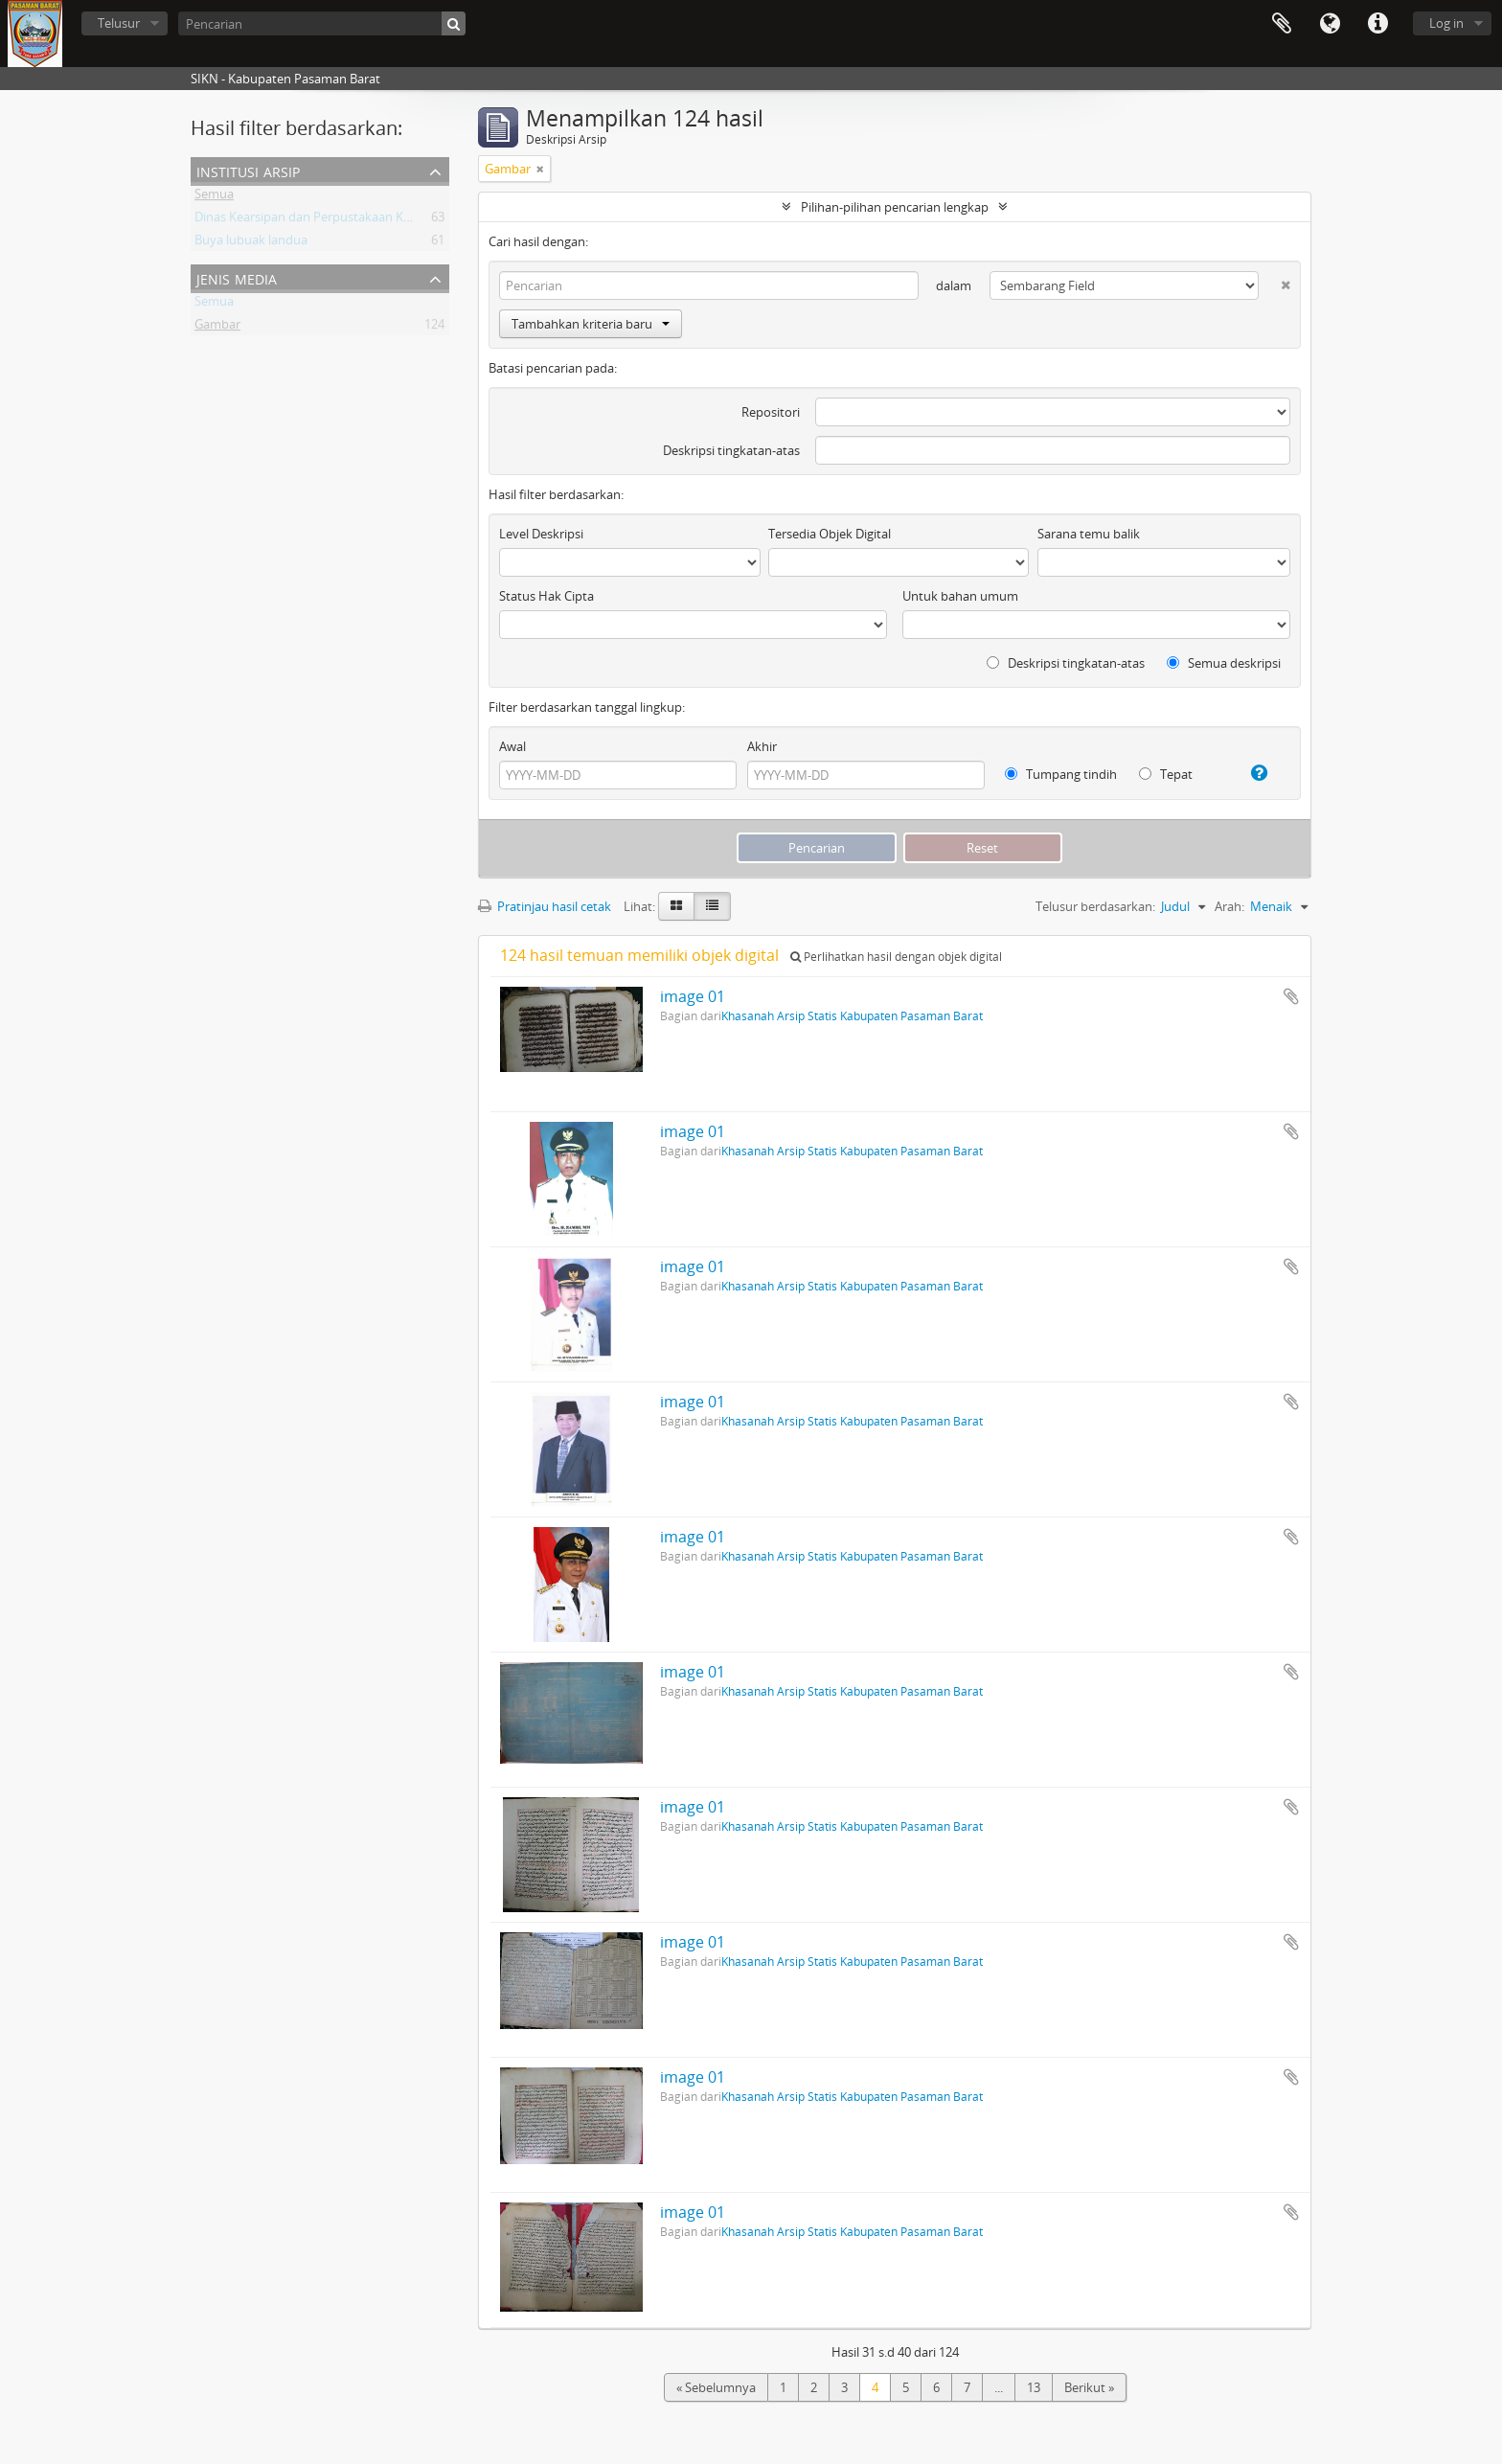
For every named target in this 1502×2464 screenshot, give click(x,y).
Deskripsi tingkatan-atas (731, 450)
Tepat (1166, 774)
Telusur (119, 23)
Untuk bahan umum (960, 596)
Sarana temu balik (1088, 533)
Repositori (770, 412)
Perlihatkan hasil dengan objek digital (896, 956)
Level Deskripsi (541, 533)
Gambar (217, 327)
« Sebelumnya (716, 2387)
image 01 (692, 996)
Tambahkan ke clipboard (1291, 996)
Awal (512, 746)
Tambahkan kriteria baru (591, 323)
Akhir (762, 746)
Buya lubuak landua (250, 243)
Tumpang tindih (1061, 774)
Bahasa (1330, 24)
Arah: (1229, 906)
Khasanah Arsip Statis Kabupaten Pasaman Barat (852, 1015)
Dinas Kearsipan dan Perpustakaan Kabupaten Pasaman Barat (371, 220)
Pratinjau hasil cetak (544, 906)
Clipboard (1282, 24)
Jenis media (236, 277)
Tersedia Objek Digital (829, 533)
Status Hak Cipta (546, 596)
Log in (1446, 23)
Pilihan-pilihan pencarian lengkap (895, 207)
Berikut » (1089, 2387)
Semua (214, 197)
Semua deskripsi (1224, 663)
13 (1033, 2387)
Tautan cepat (1377, 24)
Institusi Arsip (248, 170)
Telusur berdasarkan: (1095, 906)
